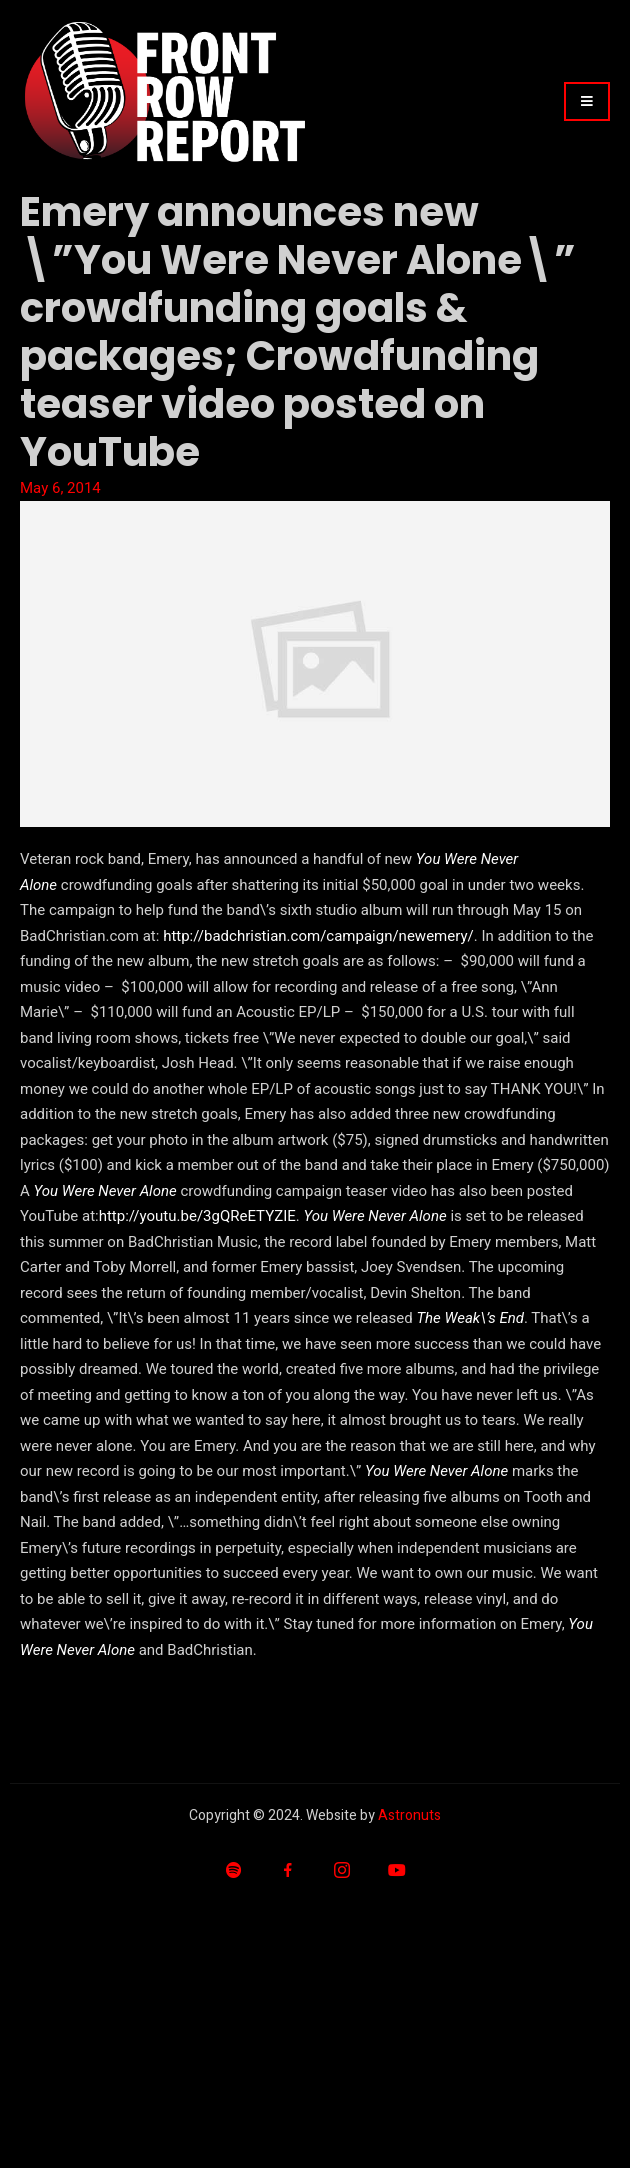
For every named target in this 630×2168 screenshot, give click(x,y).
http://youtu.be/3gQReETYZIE (197, 1216)
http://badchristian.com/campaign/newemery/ (318, 936)
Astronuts (409, 1815)
